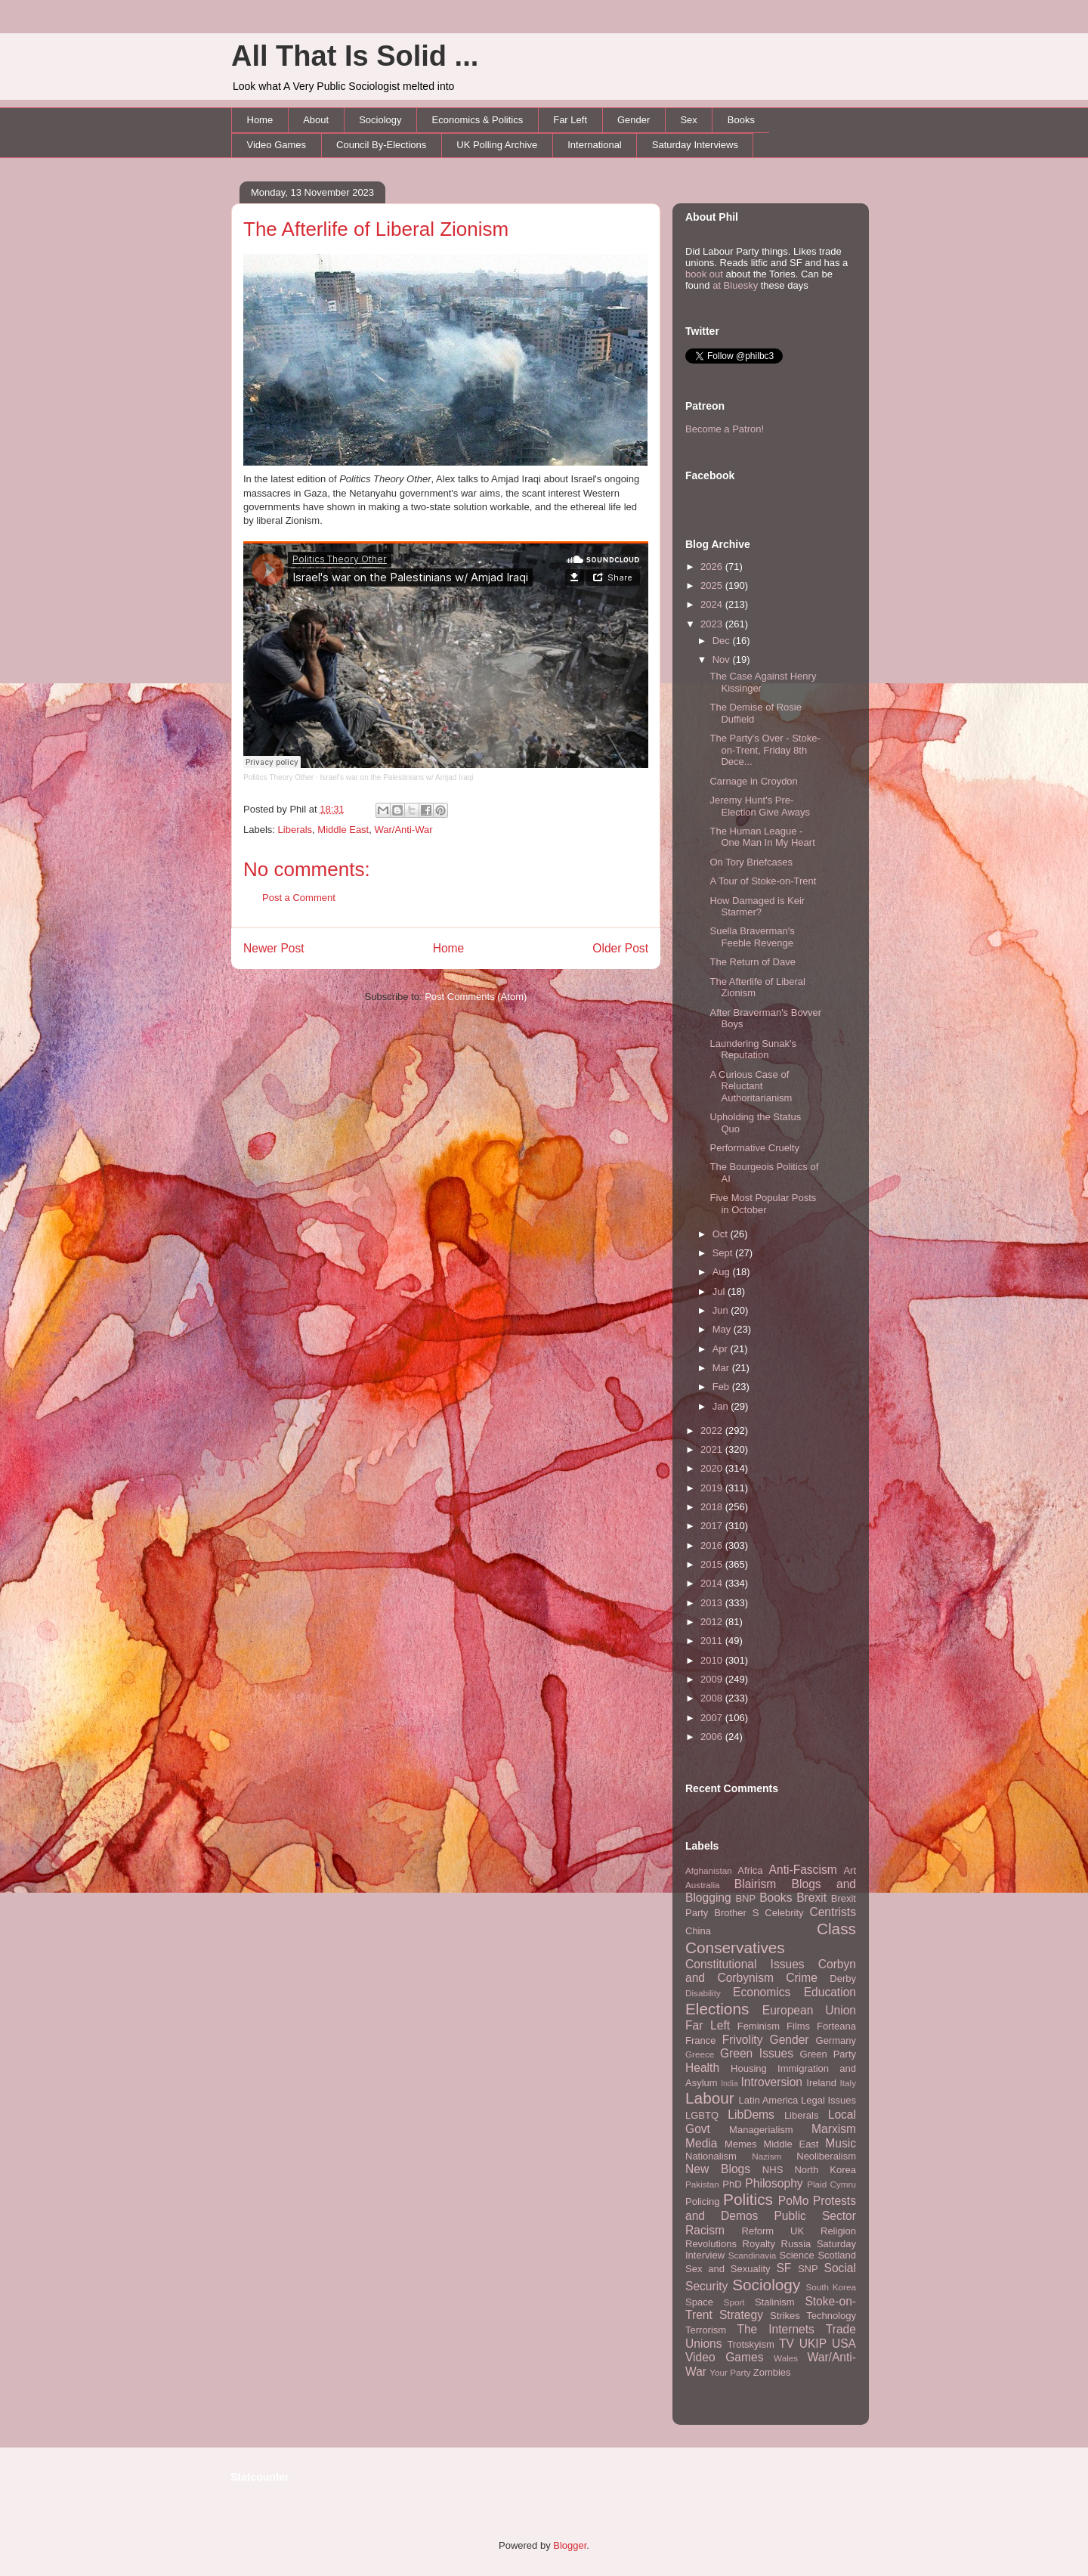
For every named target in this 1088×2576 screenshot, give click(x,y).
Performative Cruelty (754, 1147)
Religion (838, 2231)
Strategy (741, 2314)
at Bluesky (735, 285)
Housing (749, 2068)
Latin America (769, 2100)
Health (702, 2067)
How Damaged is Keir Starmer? (757, 906)
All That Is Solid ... (354, 56)
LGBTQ (702, 2115)
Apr (721, 1349)
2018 (712, 1506)
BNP (745, 1898)
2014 (712, 1583)
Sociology (380, 119)
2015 (712, 1564)
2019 (712, 1488)
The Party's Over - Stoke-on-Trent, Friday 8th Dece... (764, 749)
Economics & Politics (478, 119)
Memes (741, 2144)
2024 (712, 604)
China (698, 1931)
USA (844, 2343)
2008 (712, 1698)
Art (849, 1870)
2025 (712, 585)
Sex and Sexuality (728, 2268)
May (723, 1329)
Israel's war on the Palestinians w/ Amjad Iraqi (397, 777)
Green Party (828, 2054)
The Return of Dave (752, 962)
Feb (722, 1386)
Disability (703, 1993)
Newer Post (273, 948)
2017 (712, 1525)
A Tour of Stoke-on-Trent (762, 881)
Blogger (569, 2545)
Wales (786, 2358)
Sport (734, 2302)
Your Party (729, 2372)
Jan (721, 1406)
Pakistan (702, 2184)
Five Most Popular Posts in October (762, 1203)
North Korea (825, 2169)
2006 (712, 1736)
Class (836, 1928)
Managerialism (761, 2129)
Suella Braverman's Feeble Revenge (751, 937)
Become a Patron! (724, 429)
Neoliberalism (826, 2156)
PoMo (793, 2200)
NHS (772, 2169)
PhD (731, 2184)
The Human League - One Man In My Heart (761, 837)
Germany (836, 2040)
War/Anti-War (403, 829)
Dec (722, 640)
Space (699, 2302)
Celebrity (784, 1912)
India (729, 2083)
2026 (712, 566)
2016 (712, 1545)
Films (798, 2026)
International (594, 144)
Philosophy (773, 2183)
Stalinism (775, 2302)
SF (783, 2268)
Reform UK (773, 2231)
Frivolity (742, 2039)
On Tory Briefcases (751, 862)
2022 (712, 1430)
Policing (702, 2201)
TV (786, 2343)
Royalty (759, 2243)
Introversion (771, 2082)
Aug (722, 1271)
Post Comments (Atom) (476, 996)
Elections (717, 2008)
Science (797, 2255)
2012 (712, 1621)
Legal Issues (828, 2100)
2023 (712, 624)
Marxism (833, 2128)
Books (741, 119)
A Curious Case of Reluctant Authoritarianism (750, 1086)
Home (260, 119)
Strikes (785, 2315)
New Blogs (717, 2169)
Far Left (570, 119)
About (316, 119)
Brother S (736, 1912)
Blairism (755, 1884)
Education (830, 1992)
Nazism (766, 2156)
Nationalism (711, 2156)
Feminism (758, 2026)
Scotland (837, 2255)
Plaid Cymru (831, 2184)
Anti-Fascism (803, 1869)
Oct (721, 1234)
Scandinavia (752, 2255)
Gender (633, 119)
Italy (848, 2083)
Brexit (811, 1897)
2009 (712, 1679)
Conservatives (735, 1947)
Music (840, 2143)
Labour (709, 2098)
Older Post (620, 948)
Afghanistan (708, 1870)
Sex (688, 119)
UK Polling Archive (496, 144)
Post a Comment (298, 897)
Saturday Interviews (695, 144)
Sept (723, 1253)
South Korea (831, 2287)
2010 (712, 1660)
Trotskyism (750, 2344)
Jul (720, 1291)
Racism (705, 2230)
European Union (809, 2010)
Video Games (277, 144)
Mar (722, 1367)
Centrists (832, 1912)
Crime (802, 1977)
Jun (721, 1310)
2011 (712, 1640)
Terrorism (705, 2330)
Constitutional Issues (745, 1964)
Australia (702, 1885)
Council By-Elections (381, 144)
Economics (761, 1992)
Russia (796, 2243)
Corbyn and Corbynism (770, 1971)
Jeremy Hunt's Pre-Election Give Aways (759, 806)
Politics (748, 2199)
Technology (831, 2315)
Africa (749, 1870)
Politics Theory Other (278, 777)
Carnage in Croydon (753, 781)
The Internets (775, 2329)
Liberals (295, 829)
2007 (712, 1717)
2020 (712, 1468)
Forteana (836, 2026)
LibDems (751, 2114)
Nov (722, 659)
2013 (712, 1602)
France (700, 2040)
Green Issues (756, 2053)
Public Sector (815, 2215)
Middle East (343, 829)
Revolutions (711, 2243)
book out (704, 274)
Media (701, 2143)
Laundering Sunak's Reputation (752, 1049)
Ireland (821, 2082)
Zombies (772, 2372)
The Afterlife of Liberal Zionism (375, 229)
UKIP (813, 2343)
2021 (712, 1449)
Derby (843, 1978)
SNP (808, 2268)
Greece (699, 2054)
